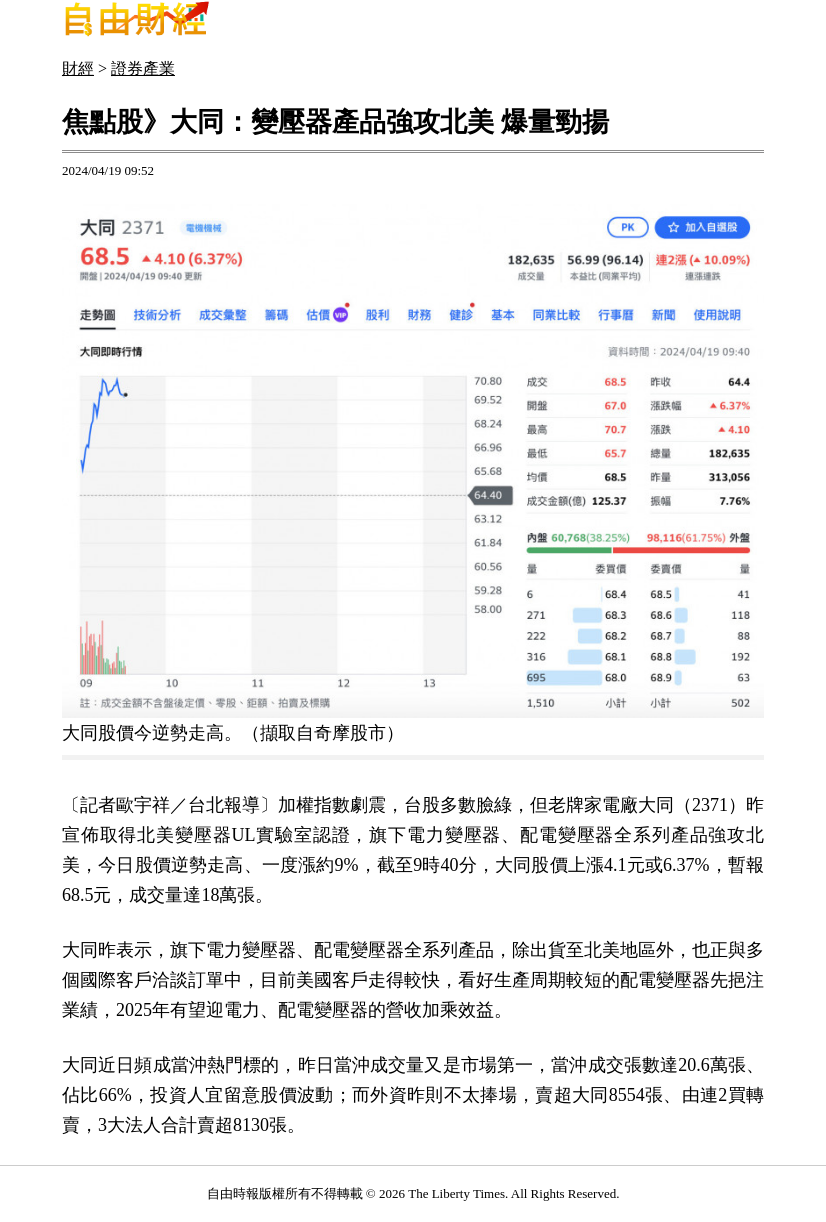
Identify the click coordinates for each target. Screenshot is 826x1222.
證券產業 (143, 68)
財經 (78, 68)
